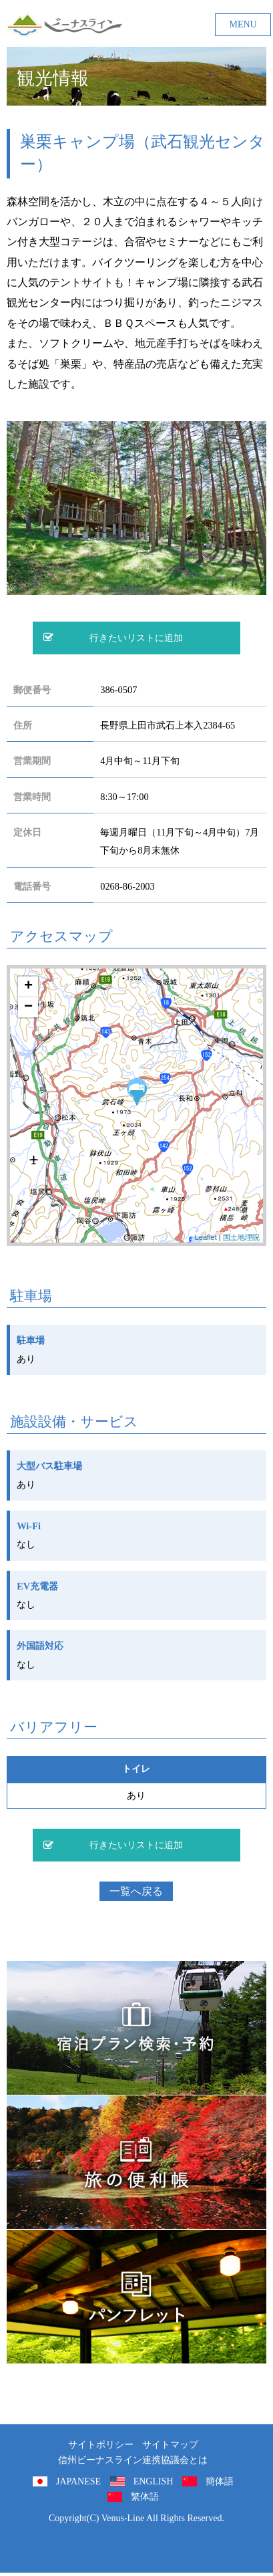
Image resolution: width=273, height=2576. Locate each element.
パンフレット (136, 2296)
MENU (242, 24)
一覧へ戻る (136, 1891)
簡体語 (220, 2481)
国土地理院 (241, 1237)
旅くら (136, 2028)
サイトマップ (170, 2445)
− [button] (28, 1007)
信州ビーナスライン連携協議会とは (133, 2460)
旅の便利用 (136, 2162)
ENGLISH (153, 2481)
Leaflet (206, 1237)
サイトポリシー (100, 2445)
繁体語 (145, 2497)
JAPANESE (78, 2481)
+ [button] (28, 987)
